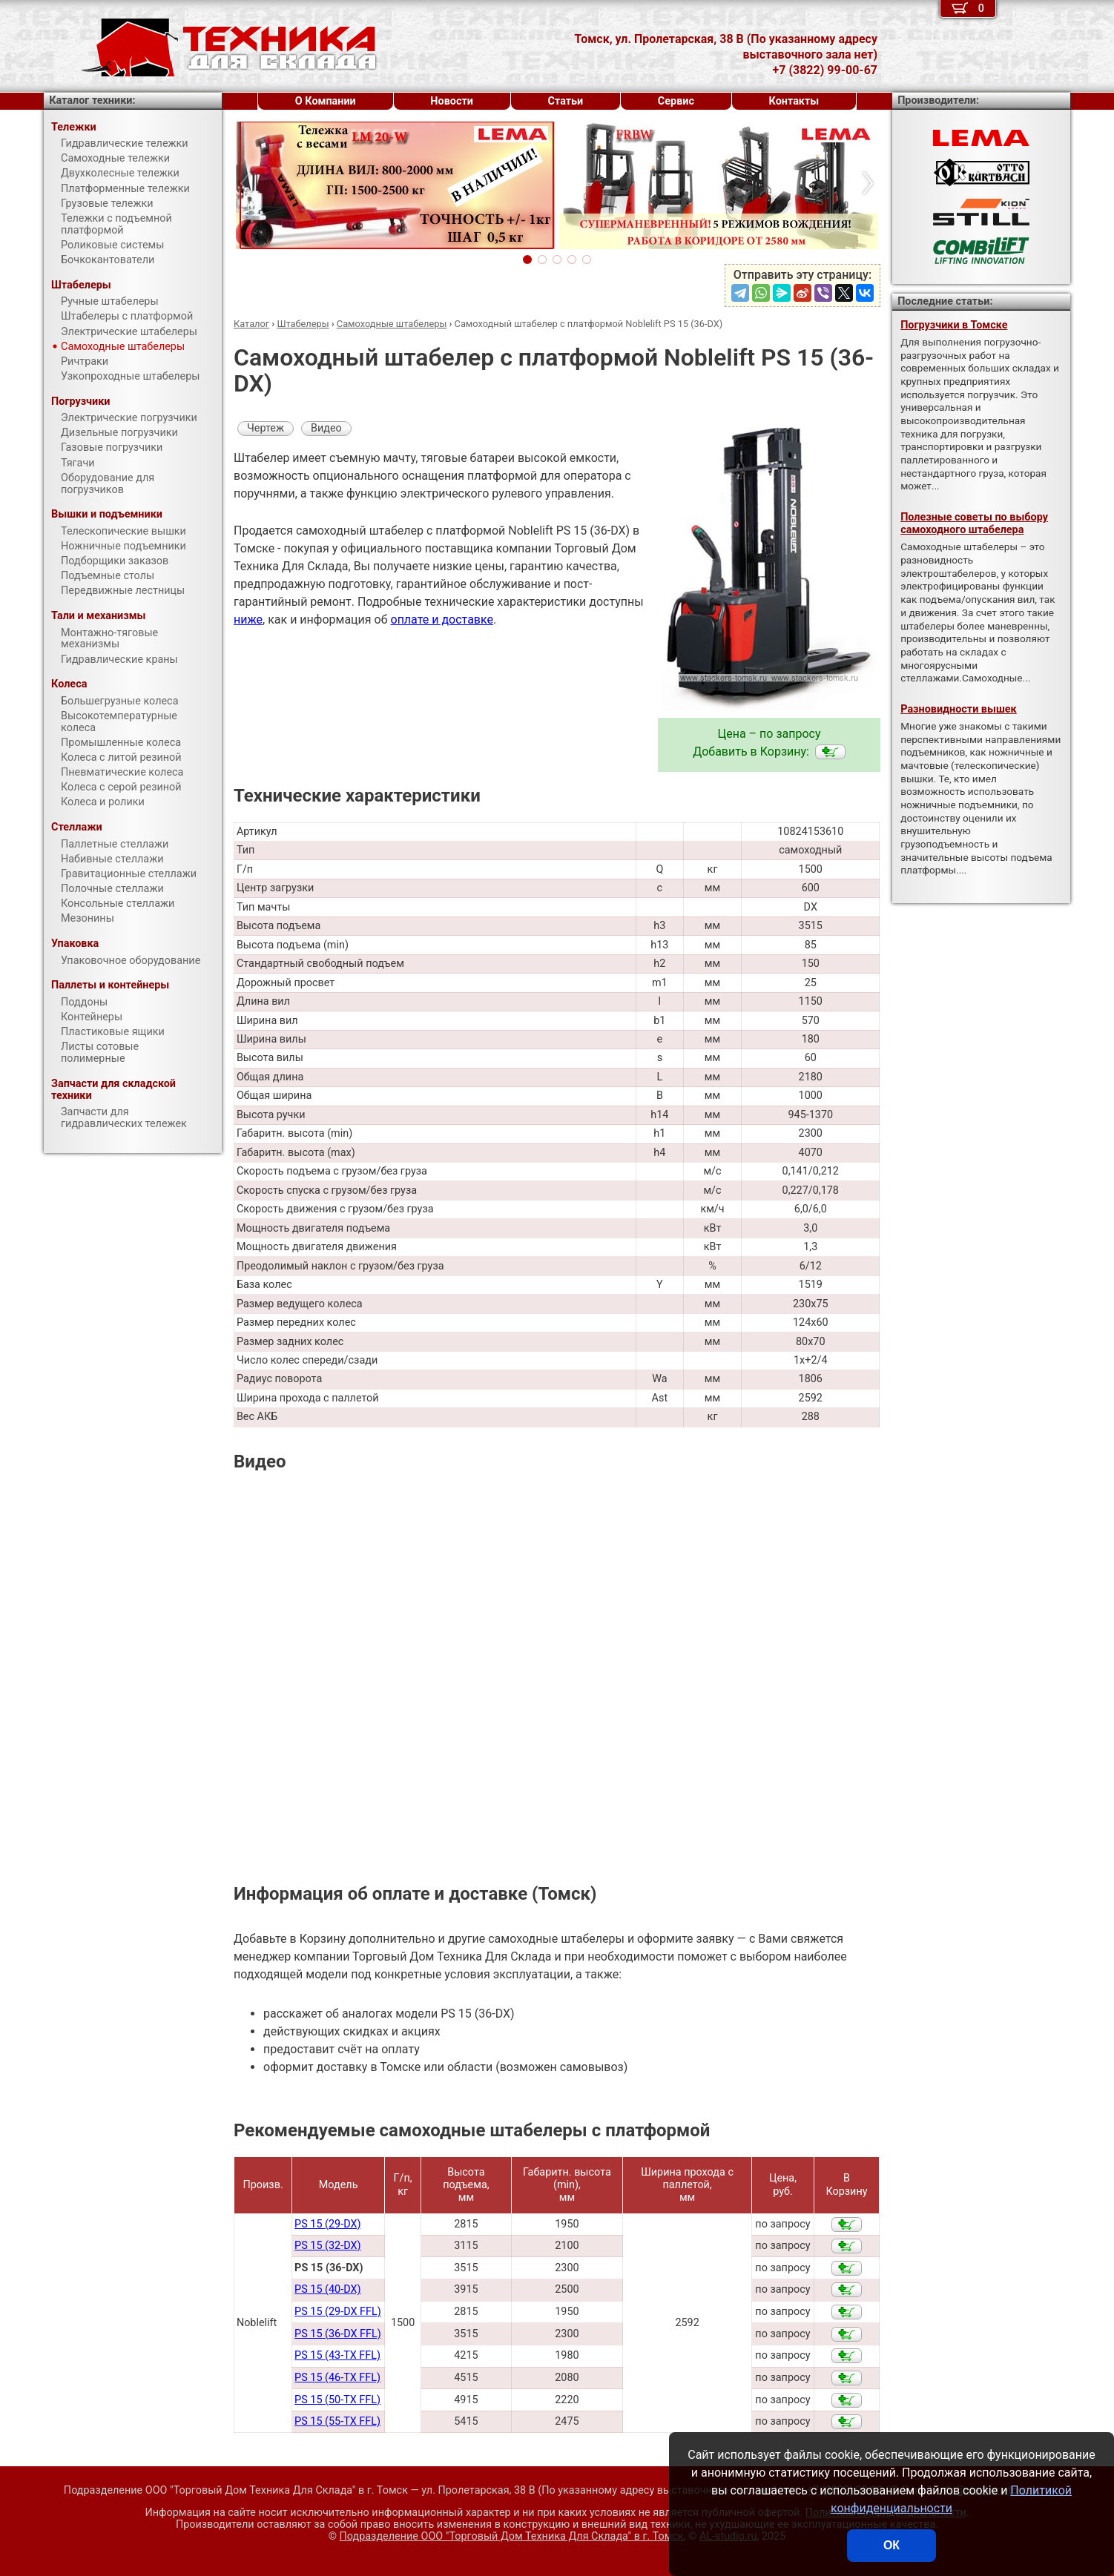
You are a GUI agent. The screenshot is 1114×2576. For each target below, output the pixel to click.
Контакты (794, 101)
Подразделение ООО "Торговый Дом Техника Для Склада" (512, 2536)
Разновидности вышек (958, 709)
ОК (891, 2545)
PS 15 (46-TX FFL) (337, 2377)
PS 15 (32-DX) (327, 2245)
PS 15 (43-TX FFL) (337, 2355)
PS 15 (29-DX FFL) (337, 2311)
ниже (248, 619)
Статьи (565, 101)
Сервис (676, 101)
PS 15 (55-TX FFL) (337, 2421)
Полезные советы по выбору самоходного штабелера (974, 523)
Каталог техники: (92, 100)
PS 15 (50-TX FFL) (337, 2400)
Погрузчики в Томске (953, 325)
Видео (326, 428)
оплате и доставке (442, 619)
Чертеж (265, 428)
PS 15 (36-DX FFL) (337, 2334)
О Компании (325, 101)
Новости (451, 101)
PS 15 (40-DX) (327, 2289)
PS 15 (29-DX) (327, 2224)
